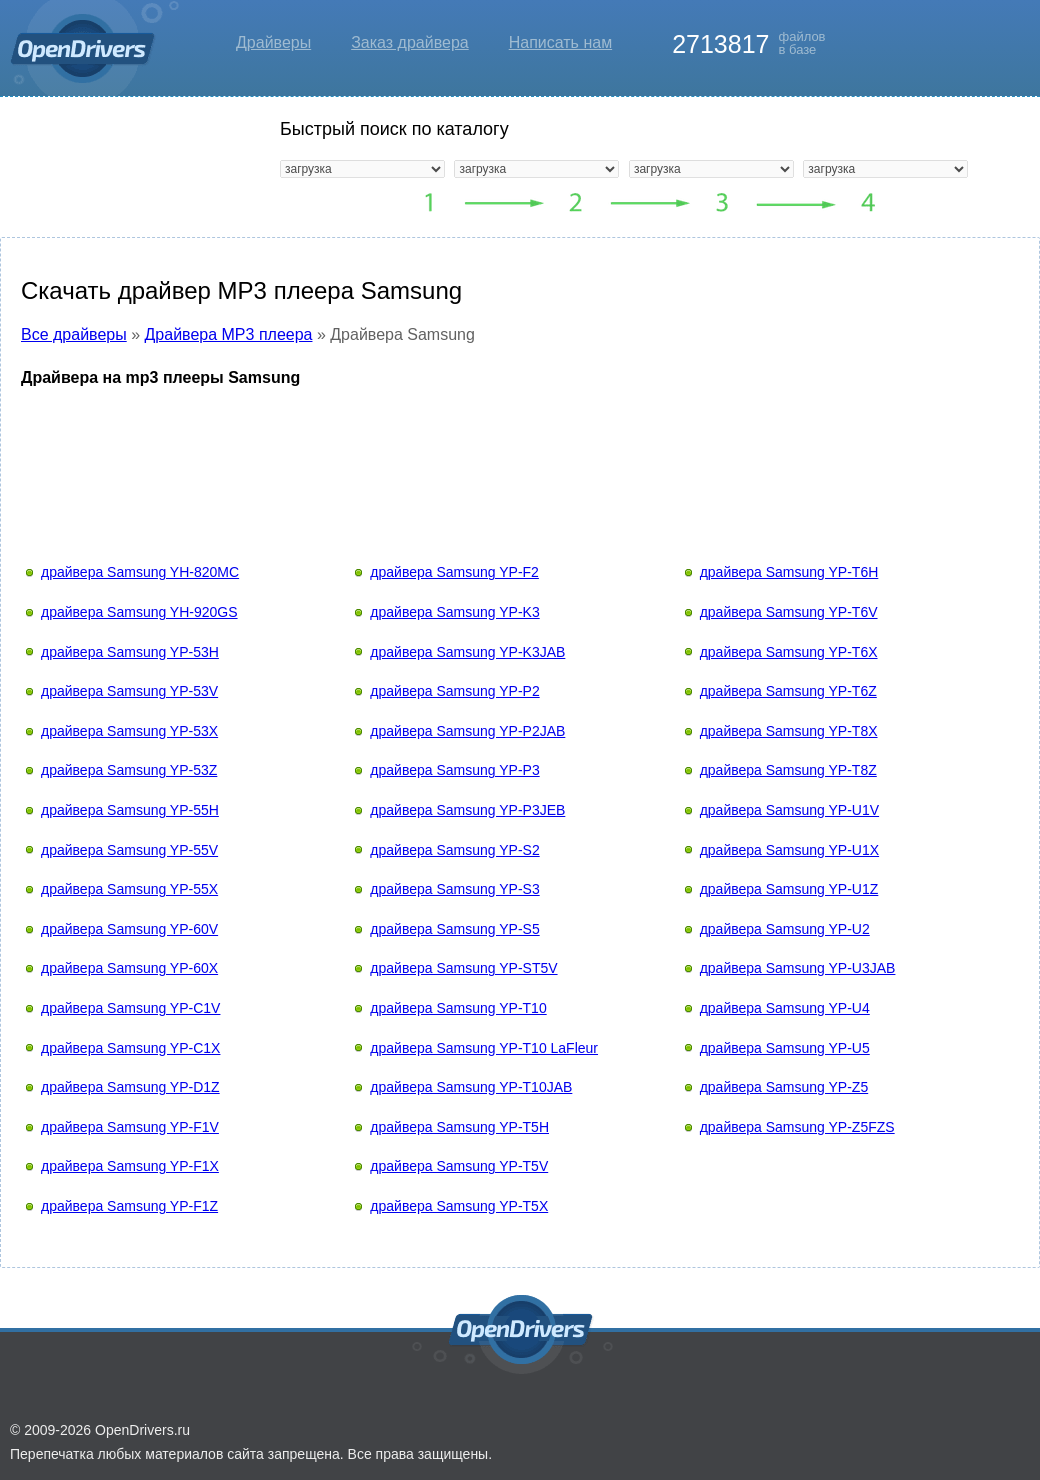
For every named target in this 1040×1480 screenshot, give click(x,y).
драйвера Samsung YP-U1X (789, 850)
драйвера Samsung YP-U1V (789, 810)
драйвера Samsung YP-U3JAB (798, 968)
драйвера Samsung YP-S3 (454, 889)
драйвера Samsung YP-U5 (785, 1048)
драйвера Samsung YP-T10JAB (471, 1087)
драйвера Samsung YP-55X (129, 889)
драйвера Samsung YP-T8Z (788, 770)
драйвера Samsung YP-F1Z (129, 1206)
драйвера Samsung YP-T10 (458, 1008)
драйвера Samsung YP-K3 (454, 612)
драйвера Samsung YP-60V (129, 929)
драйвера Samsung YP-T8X (789, 731)
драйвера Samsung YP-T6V (789, 612)
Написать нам (560, 42)
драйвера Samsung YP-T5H (459, 1127)
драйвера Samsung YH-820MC (140, 572)
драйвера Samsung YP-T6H (789, 572)
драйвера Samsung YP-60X (129, 968)
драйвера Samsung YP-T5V (459, 1166)
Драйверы (273, 42)
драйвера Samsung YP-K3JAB (467, 652)
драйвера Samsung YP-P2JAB (467, 731)
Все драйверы (74, 334)
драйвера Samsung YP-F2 (454, 572)
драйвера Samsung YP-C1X (130, 1048)
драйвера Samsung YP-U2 (785, 929)
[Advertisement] (520, 456)
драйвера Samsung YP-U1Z (789, 889)
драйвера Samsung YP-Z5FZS (797, 1127)
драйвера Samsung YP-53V (129, 691)
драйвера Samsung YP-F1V (130, 1127)
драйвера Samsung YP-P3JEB (467, 810)
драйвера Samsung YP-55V (129, 850)
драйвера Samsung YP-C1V (130, 1008)
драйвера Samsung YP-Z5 (784, 1087)
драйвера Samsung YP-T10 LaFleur (484, 1048)
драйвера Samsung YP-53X (129, 731)
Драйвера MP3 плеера (229, 334)
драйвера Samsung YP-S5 (454, 929)
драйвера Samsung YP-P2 (454, 691)
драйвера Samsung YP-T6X (789, 652)
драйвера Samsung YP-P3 (454, 770)
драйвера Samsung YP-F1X (130, 1166)
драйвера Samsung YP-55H (130, 810)
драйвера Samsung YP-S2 (454, 850)
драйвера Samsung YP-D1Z (130, 1087)
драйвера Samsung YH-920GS (139, 612)
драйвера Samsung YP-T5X (459, 1206)
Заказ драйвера (410, 42)
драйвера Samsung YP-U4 (785, 1008)
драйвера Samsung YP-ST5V (463, 968)
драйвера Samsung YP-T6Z (788, 691)
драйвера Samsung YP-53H (130, 652)
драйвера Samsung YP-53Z (129, 770)
